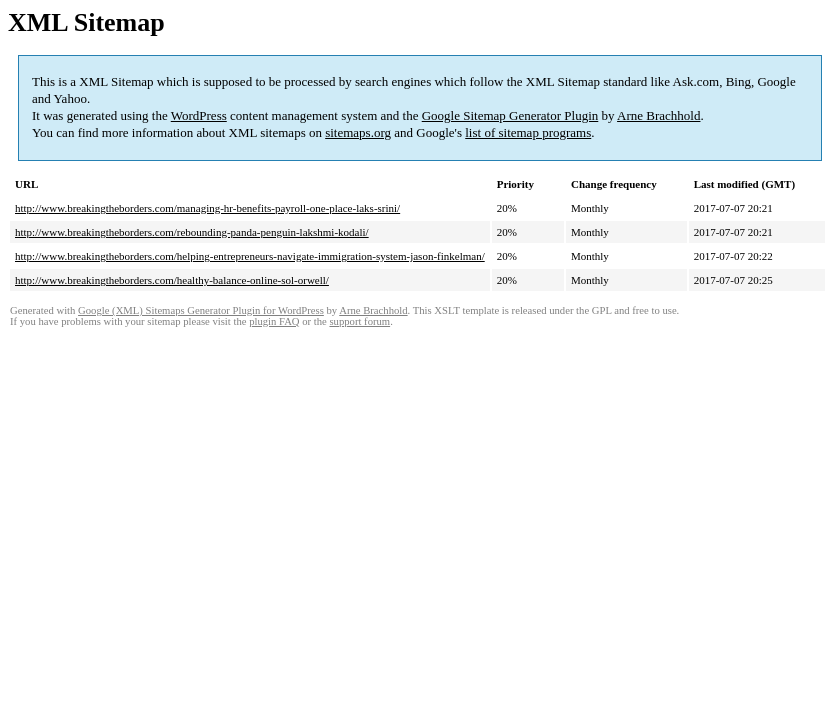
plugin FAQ (274, 321)
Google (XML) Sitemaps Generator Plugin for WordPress (201, 310)
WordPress (199, 115)
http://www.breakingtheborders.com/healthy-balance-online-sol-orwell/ (172, 280)
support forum (359, 321)
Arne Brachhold (658, 115)
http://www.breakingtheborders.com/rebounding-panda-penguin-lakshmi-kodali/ (192, 232)
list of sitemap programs (528, 132)
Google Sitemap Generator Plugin (510, 115)
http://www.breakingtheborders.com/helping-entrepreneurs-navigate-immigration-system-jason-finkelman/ (250, 256)
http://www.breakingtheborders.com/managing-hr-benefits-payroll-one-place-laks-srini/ (207, 208)
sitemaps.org (358, 132)
